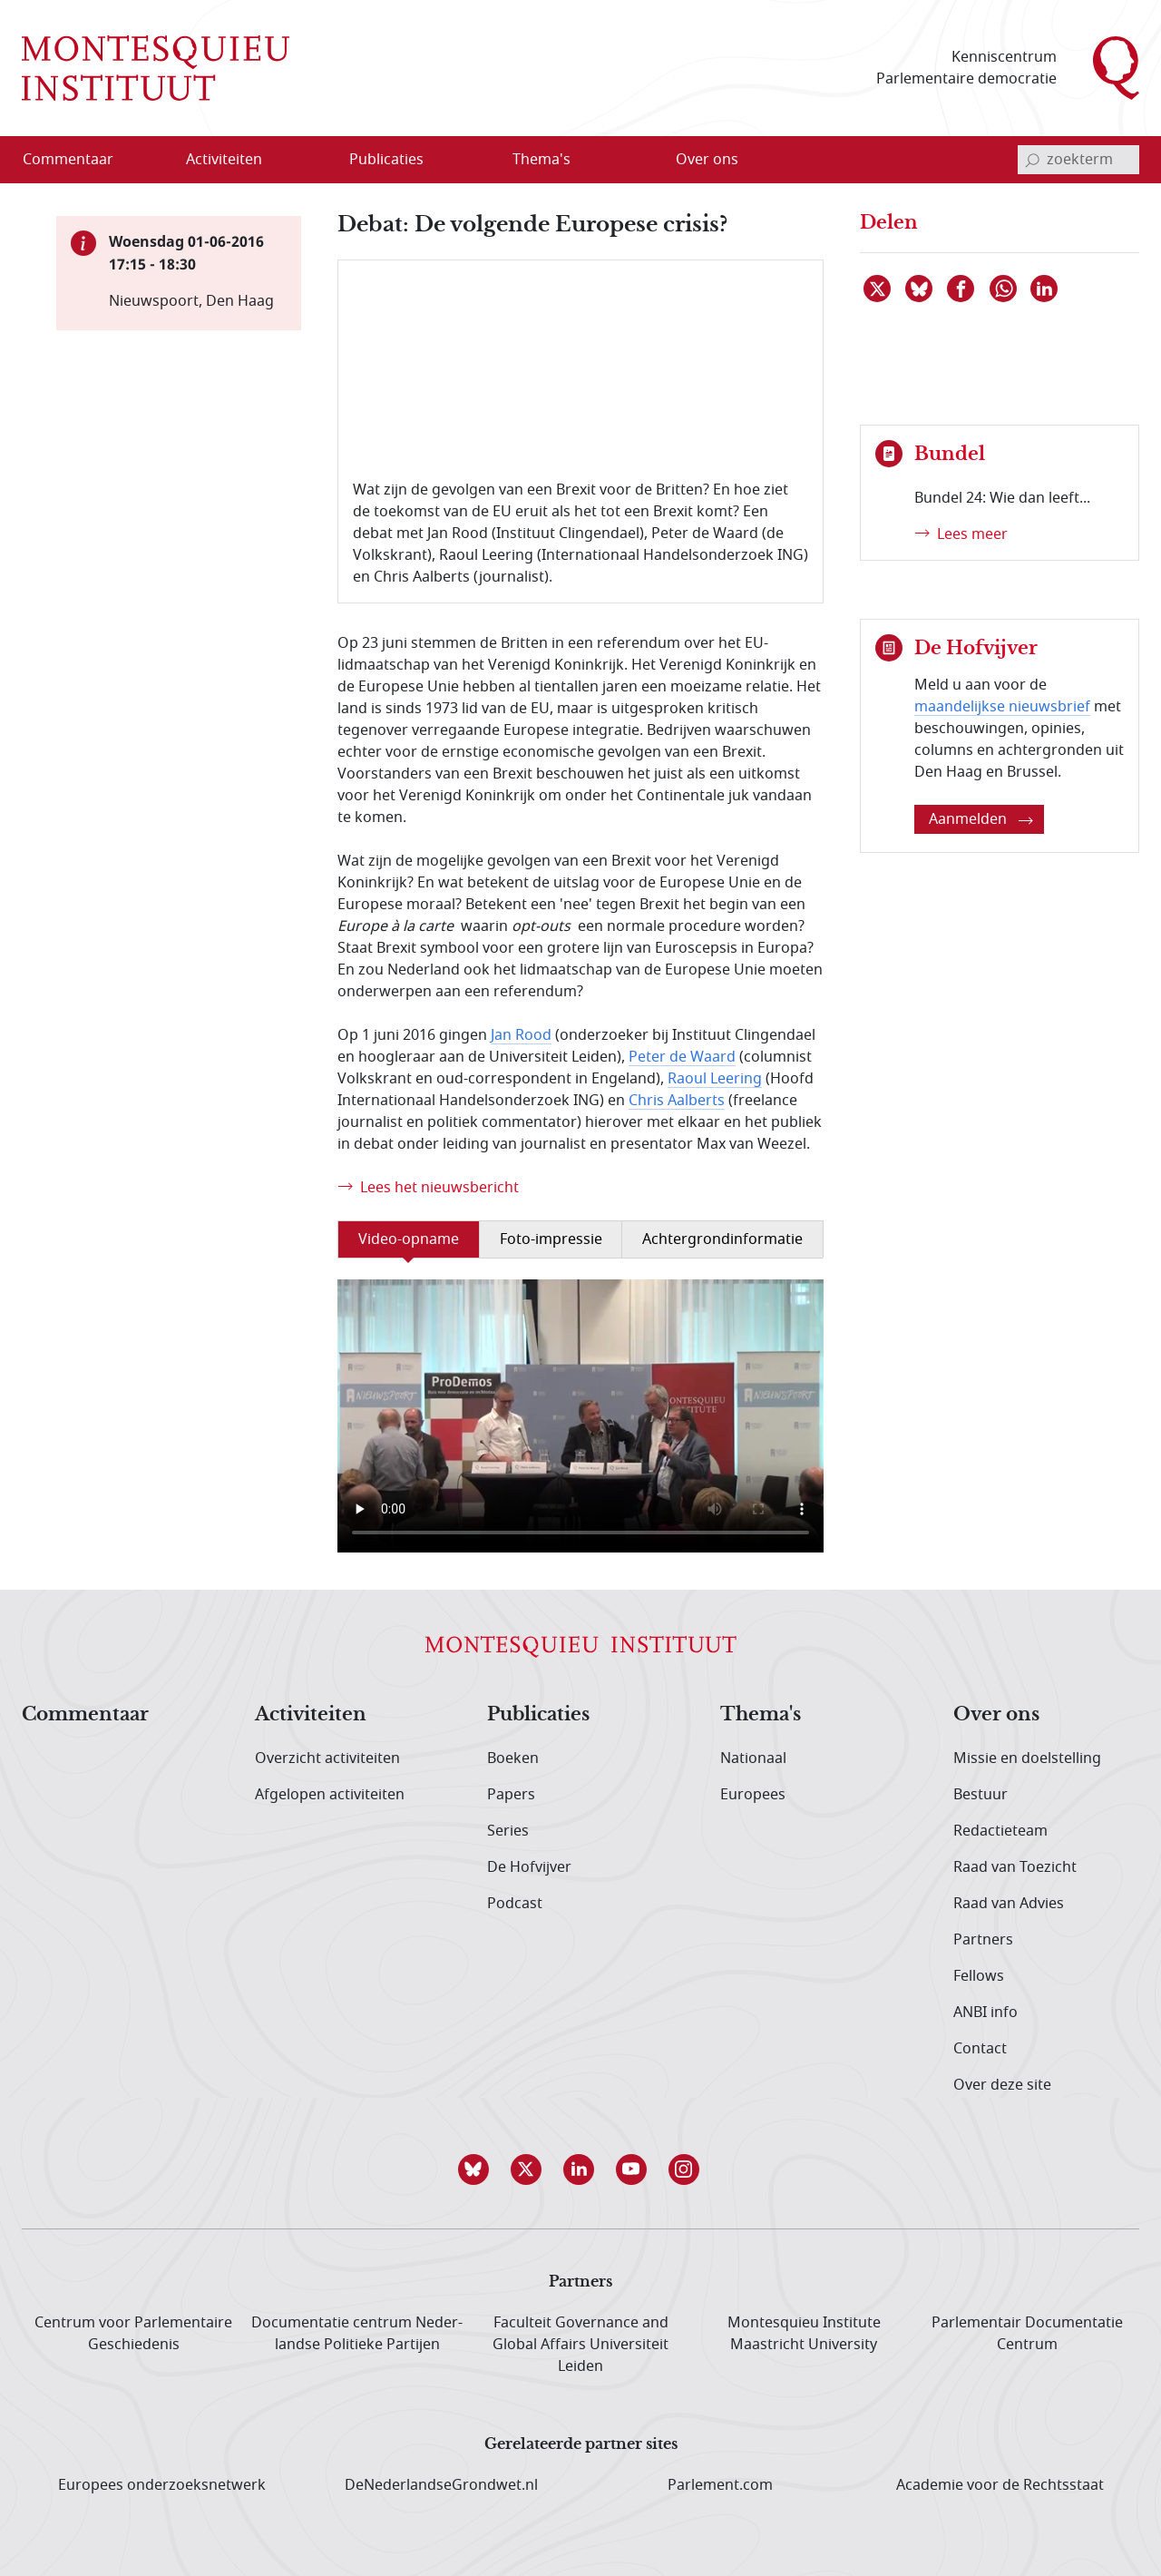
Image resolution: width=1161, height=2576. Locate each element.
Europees (752, 1795)
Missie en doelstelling (1027, 1758)
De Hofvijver (529, 1867)
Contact (980, 2049)
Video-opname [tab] (408, 1239)
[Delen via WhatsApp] (1004, 288)
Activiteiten (310, 1715)
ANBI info (985, 2012)
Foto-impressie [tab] (551, 1239)
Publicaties (538, 1715)
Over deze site (1002, 2085)
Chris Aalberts (677, 1101)
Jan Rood (521, 1035)
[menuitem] (79, 159)
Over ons (996, 1715)
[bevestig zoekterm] (1032, 159)
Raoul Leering (715, 1079)
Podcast (514, 1904)
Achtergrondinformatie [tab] (722, 1239)
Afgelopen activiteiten (330, 1795)
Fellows (978, 1976)
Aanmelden (981, 819)
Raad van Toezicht (1015, 1867)
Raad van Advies (1008, 1904)
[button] (475, 2169)
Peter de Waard (682, 1057)
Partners (983, 1940)
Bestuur (980, 1795)
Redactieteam (1000, 1831)
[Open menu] (282, 160)
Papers (511, 1795)
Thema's (760, 1715)
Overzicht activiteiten (327, 1758)
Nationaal (753, 1758)
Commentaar (85, 1715)
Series (508, 1831)
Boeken (513, 1758)
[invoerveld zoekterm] (1078, 159)
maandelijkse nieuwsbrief (1002, 707)
